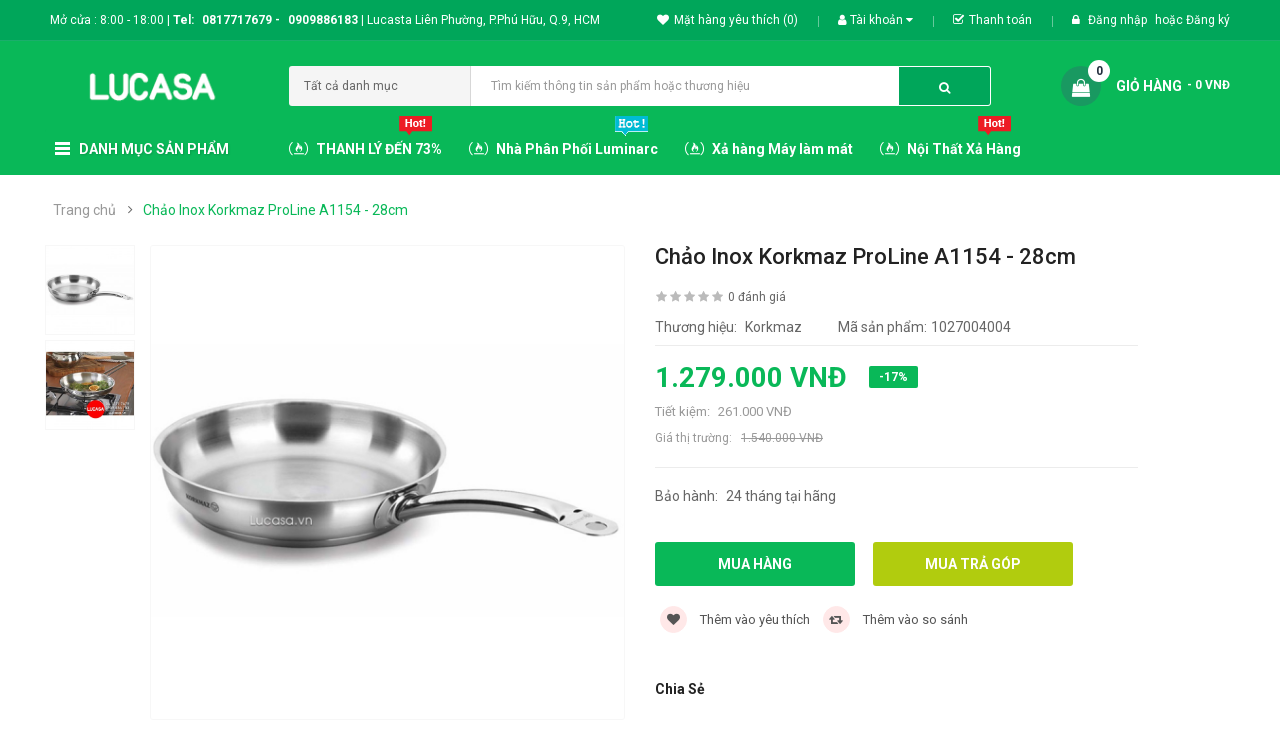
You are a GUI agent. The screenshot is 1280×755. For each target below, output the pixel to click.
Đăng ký (1208, 20)
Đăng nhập (1119, 20)
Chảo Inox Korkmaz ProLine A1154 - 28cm (275, 210)
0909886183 (326, 20)
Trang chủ (84, 210)
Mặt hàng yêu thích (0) (727, 20)
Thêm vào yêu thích (735, 619)
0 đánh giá (757, 297)
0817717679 (237, 20)
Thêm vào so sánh (895, 619)
